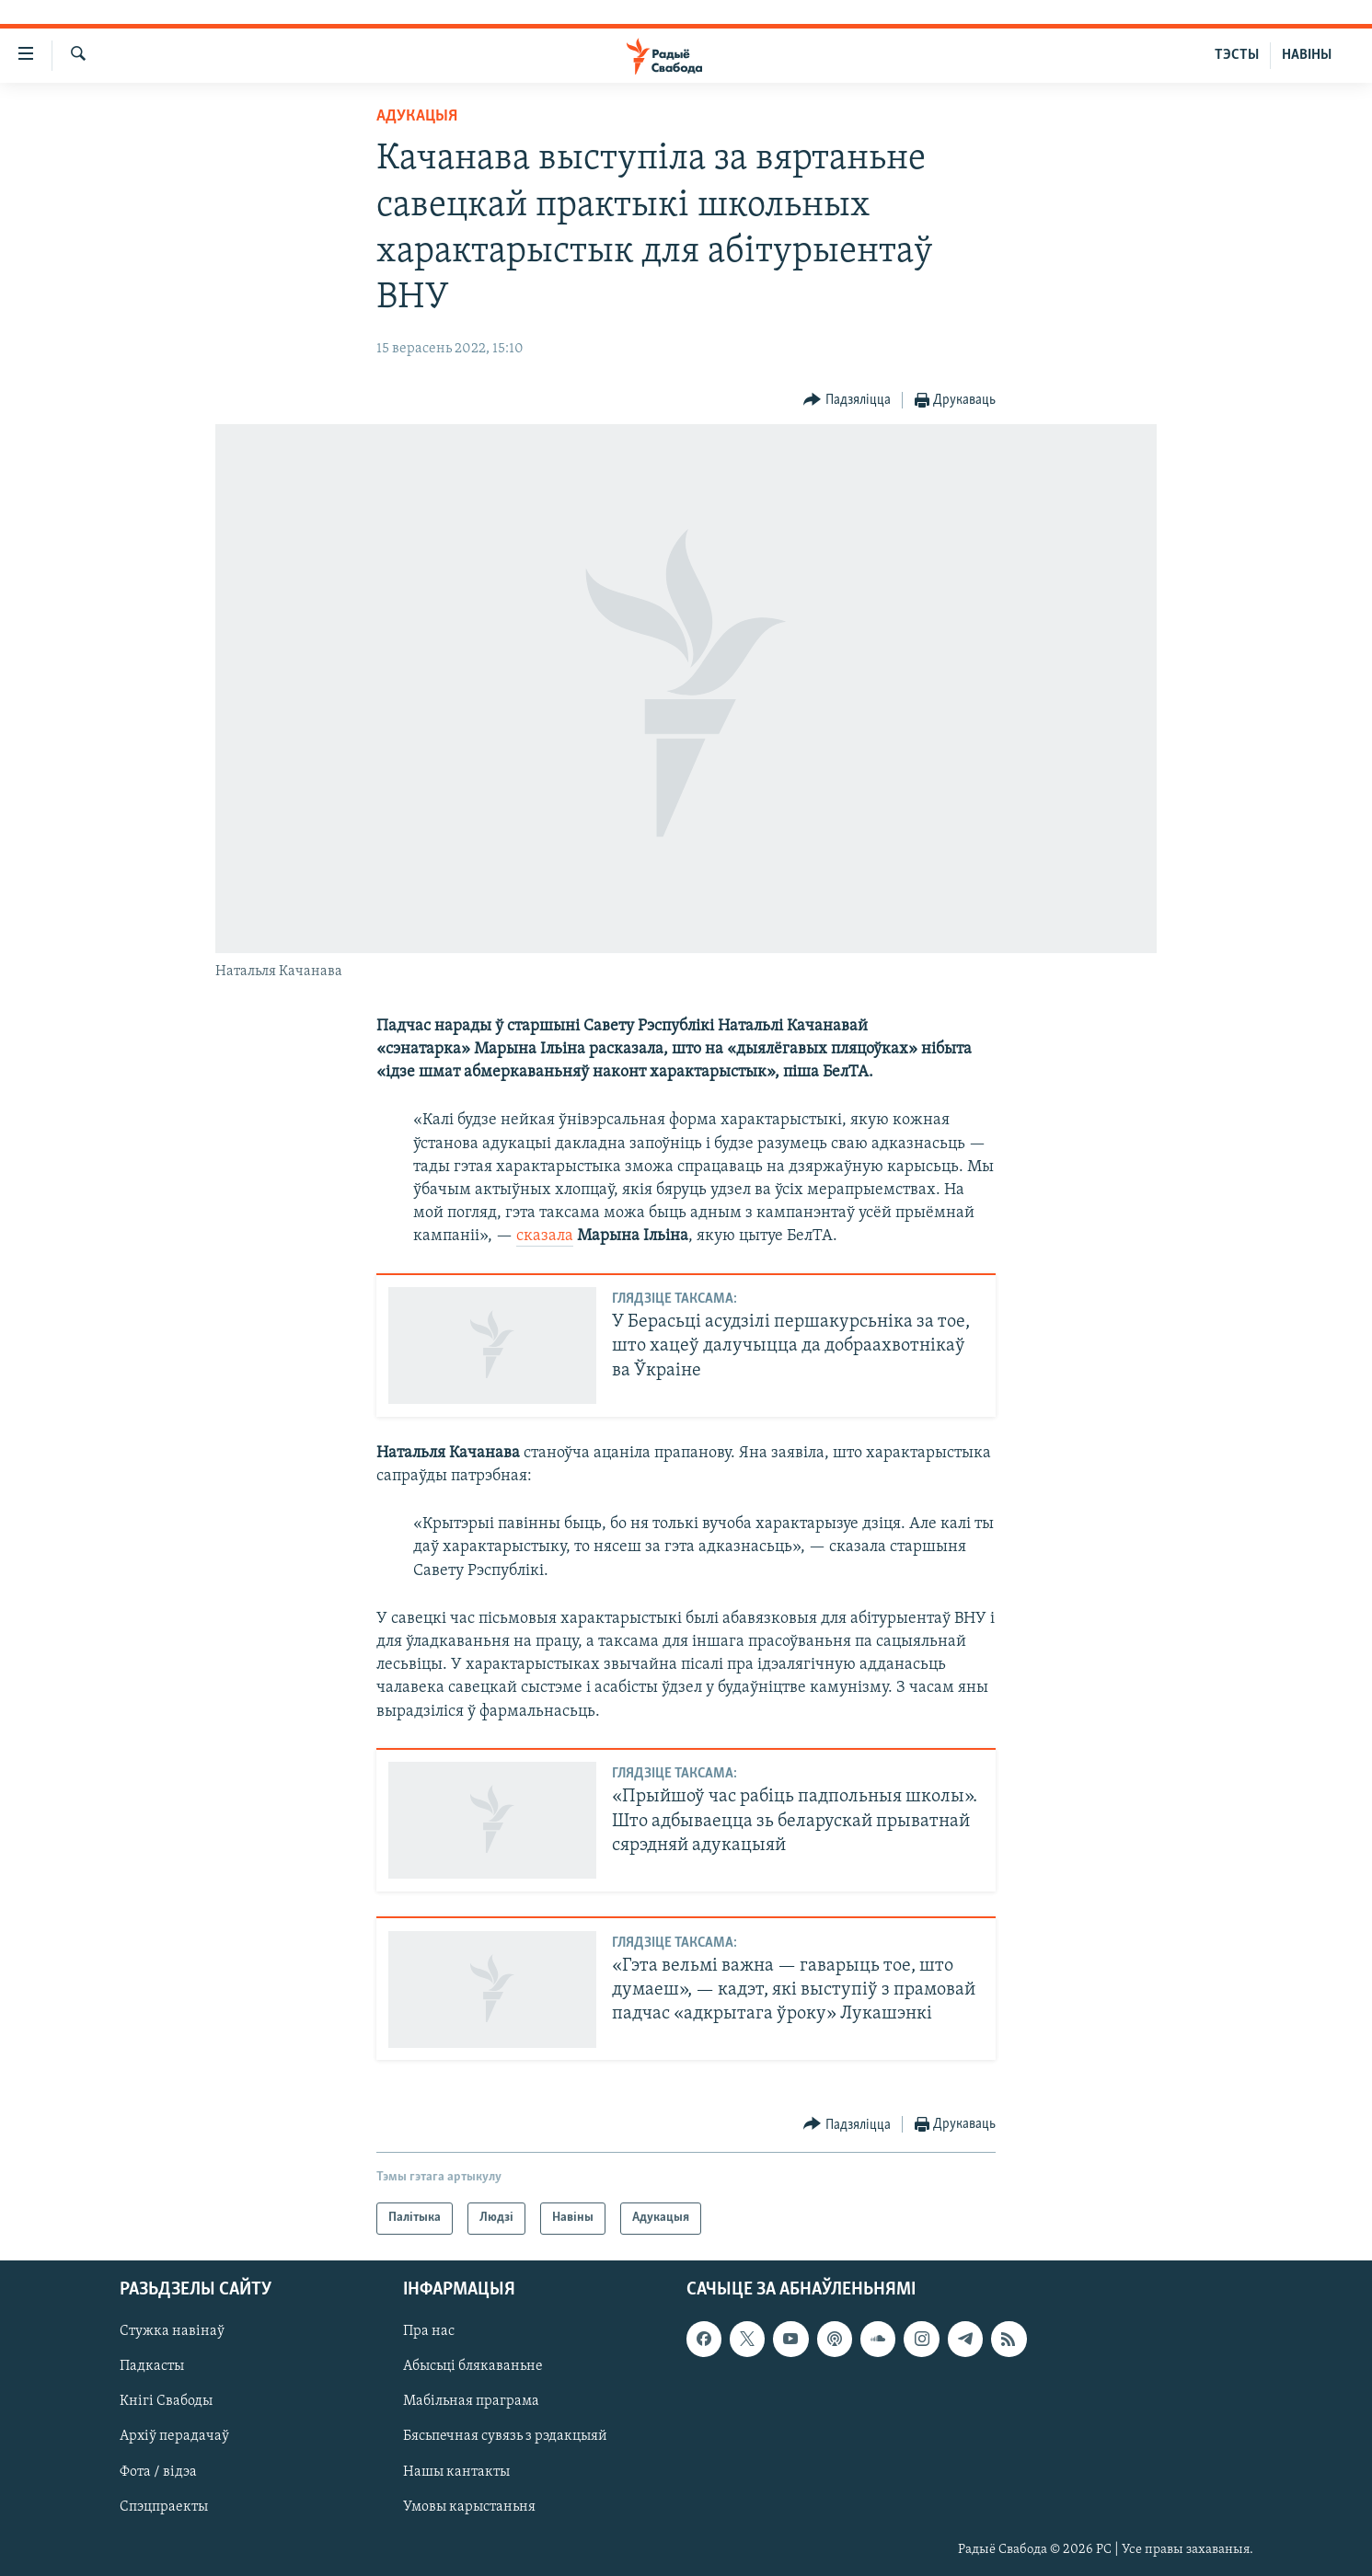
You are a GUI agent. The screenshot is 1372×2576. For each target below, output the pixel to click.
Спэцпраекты (164, 2506)
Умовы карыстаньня (469, 2506)
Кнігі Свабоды (166, 2401)
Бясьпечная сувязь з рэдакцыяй (505, 2436)
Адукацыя (416, 116)
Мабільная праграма (471, 2401)
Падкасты (152, 2366)
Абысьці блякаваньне (473, 2366)
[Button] (847, 400)
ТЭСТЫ (1237, 55)
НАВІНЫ (1307, 55)
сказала (544, 1236)
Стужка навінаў (172, 2331)
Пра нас (429, 2331)
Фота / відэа (158, 2471)
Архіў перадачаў (174, 2436)
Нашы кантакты (456, 2471)
